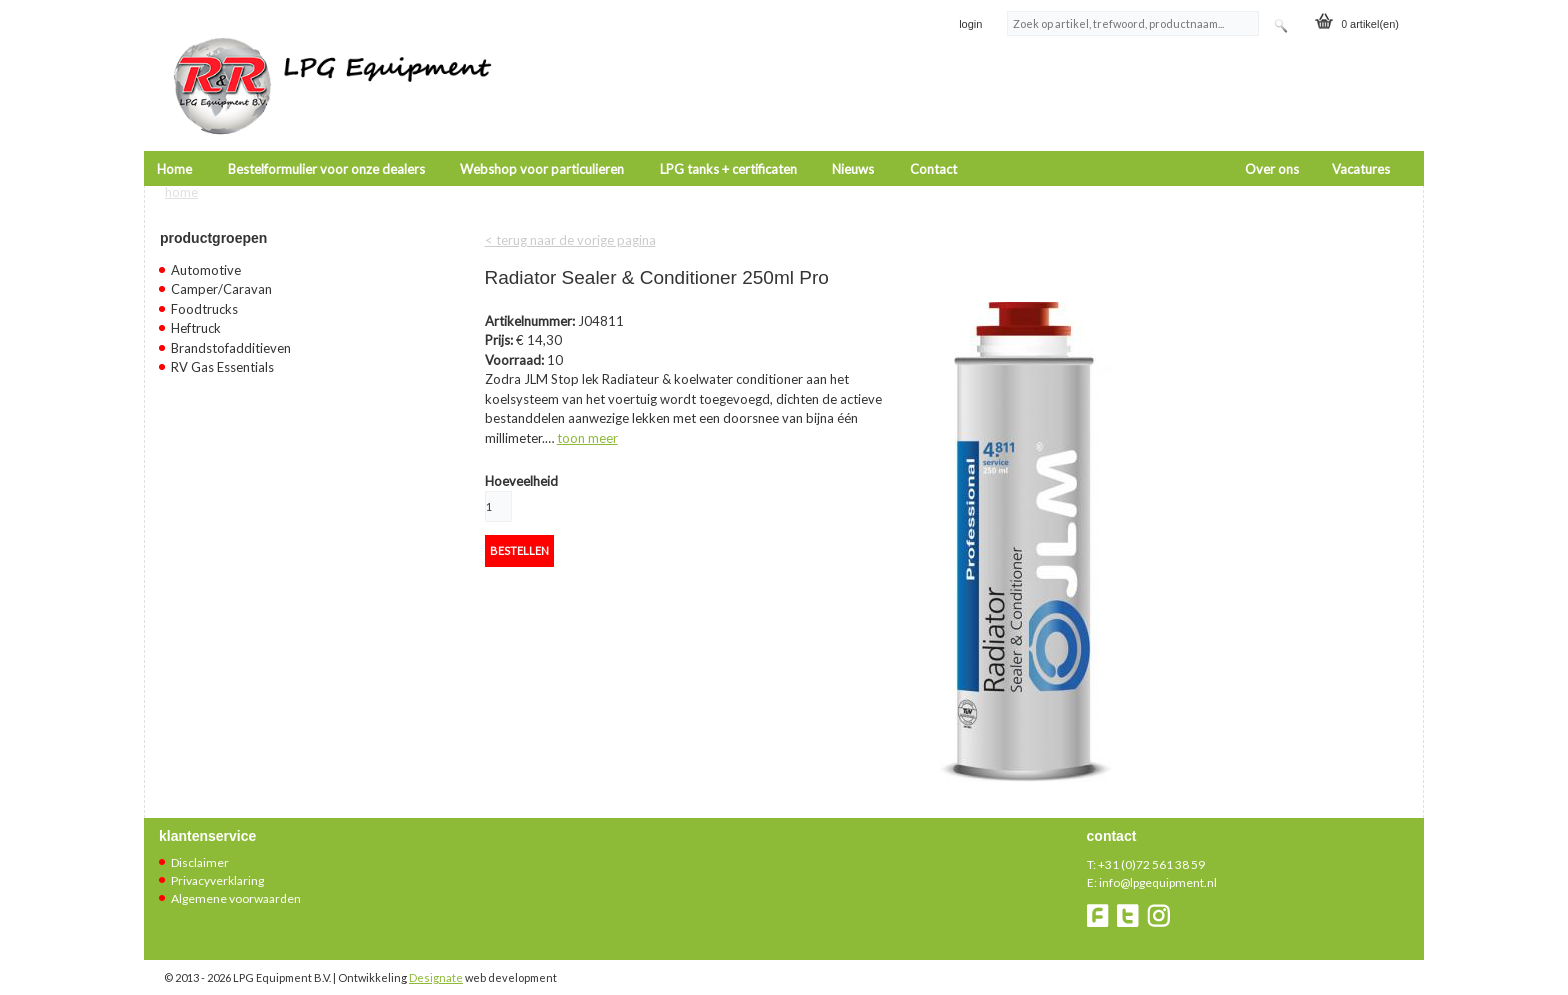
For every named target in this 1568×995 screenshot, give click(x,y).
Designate (436, 965)
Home (174, 145)
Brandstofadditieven (231, 336)
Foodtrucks (204, 297)
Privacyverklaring (217, 868)
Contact (933, 145)
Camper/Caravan (221, 278)
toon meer (587, 426)
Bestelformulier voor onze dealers (326, 145)
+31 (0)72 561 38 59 (1151, 852)
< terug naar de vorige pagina (570, 228)
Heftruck (196, 317)
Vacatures (1361, 145)
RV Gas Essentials (222, 356)
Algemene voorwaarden (236, 886)
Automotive (206, 258)
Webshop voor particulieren (542, 145)
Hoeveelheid (521, 469)
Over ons (1272, 145)
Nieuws (853, 145)
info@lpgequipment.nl (1158, 870)
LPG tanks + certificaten (728, 145)
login (970, 24)
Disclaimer (200, 850)
